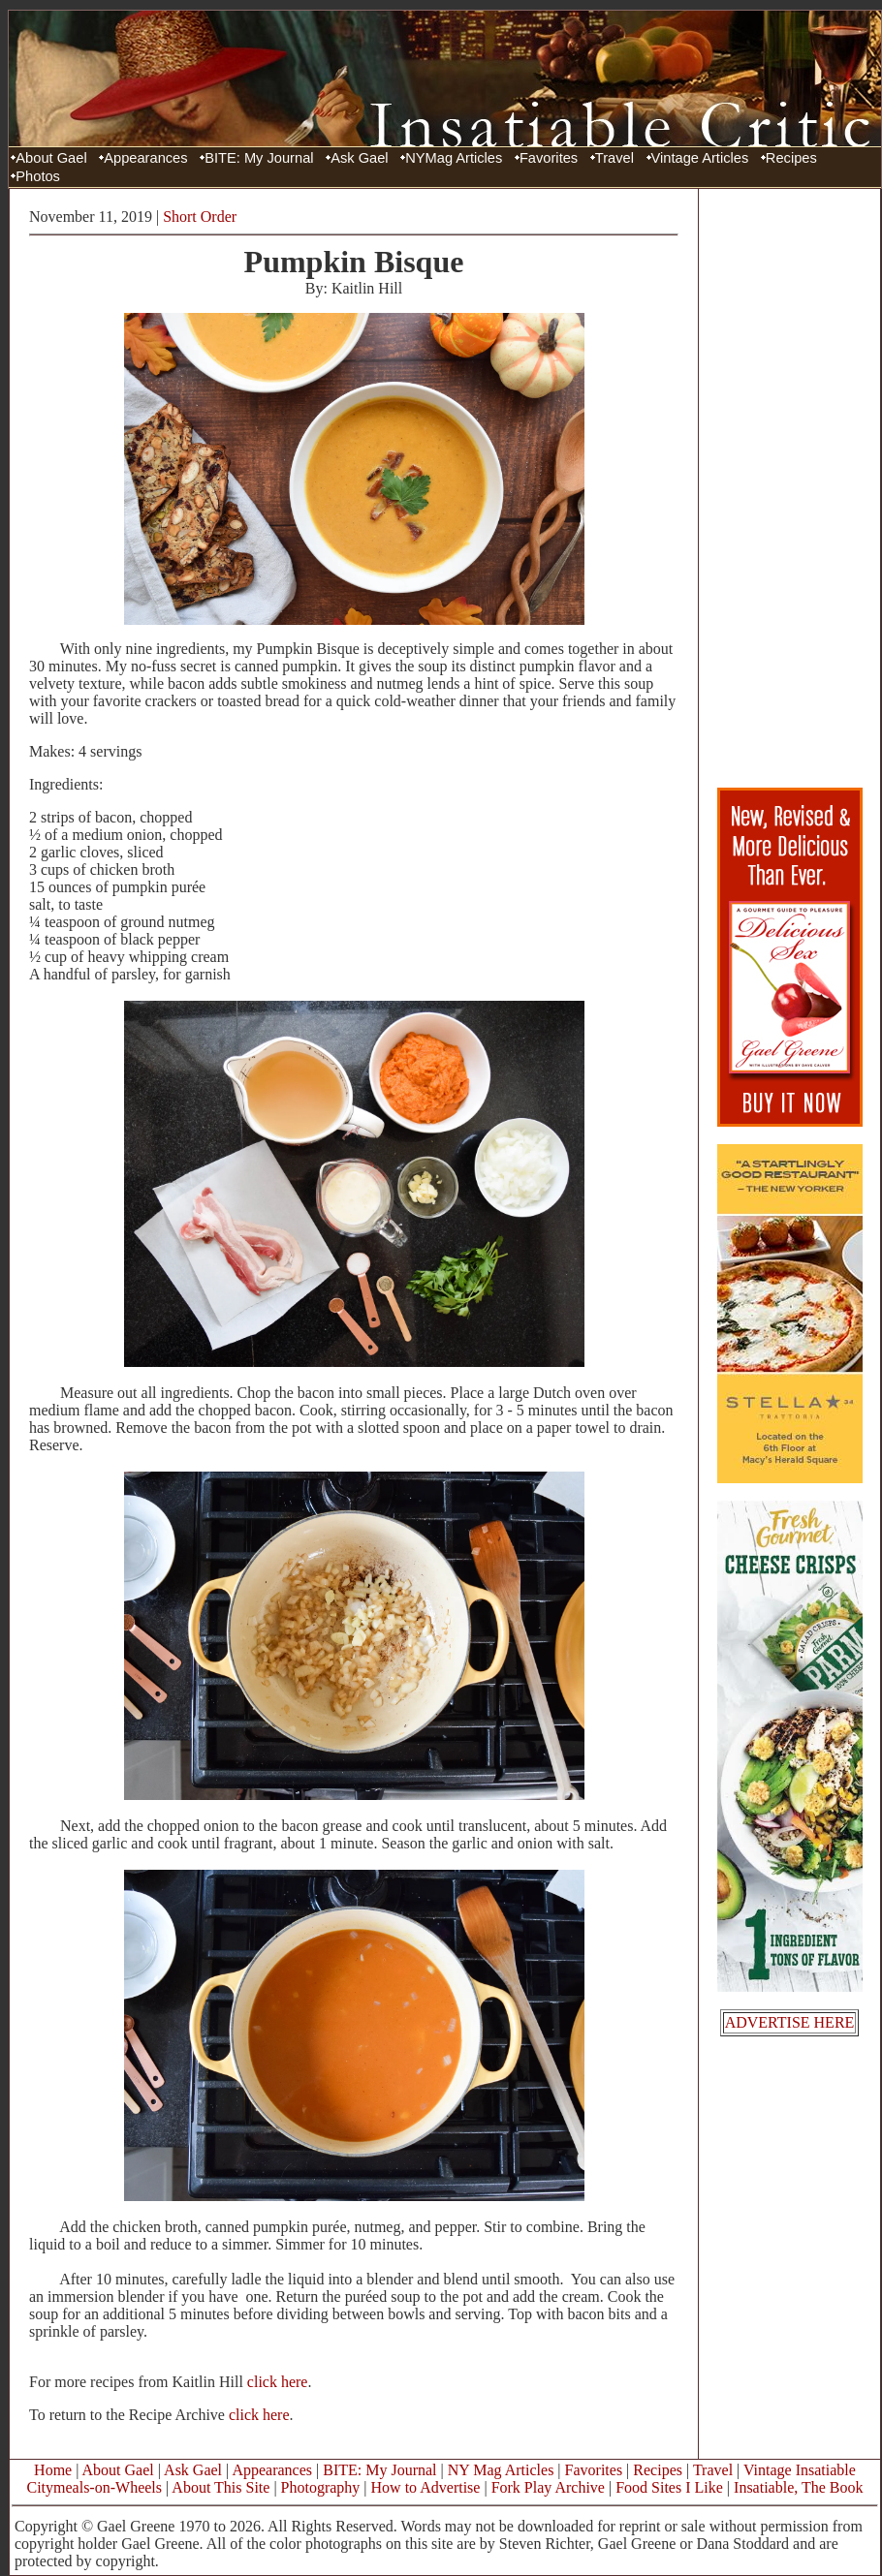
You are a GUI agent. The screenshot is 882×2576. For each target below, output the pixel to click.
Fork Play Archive (548, 2487)
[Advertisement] (790, 487)
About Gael (51, 158)
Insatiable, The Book (798, 2487)
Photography (321, 2487)
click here (277, 2382)
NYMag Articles (453, 158)
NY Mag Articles (501, 2470)
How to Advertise (426, 2487)
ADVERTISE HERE (790, 2022)
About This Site (220, 2487)
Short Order (199, 216)
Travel (614, 158)
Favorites (549, 158)
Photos (38, 176)
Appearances (145, 158)
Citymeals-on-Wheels (94, 2487)
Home (53, 2470)
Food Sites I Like (669, 2487)
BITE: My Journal (259, 158)
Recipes (791, 158)
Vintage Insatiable (799, 2470)
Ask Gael (359, 158)
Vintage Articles (700, 158)
